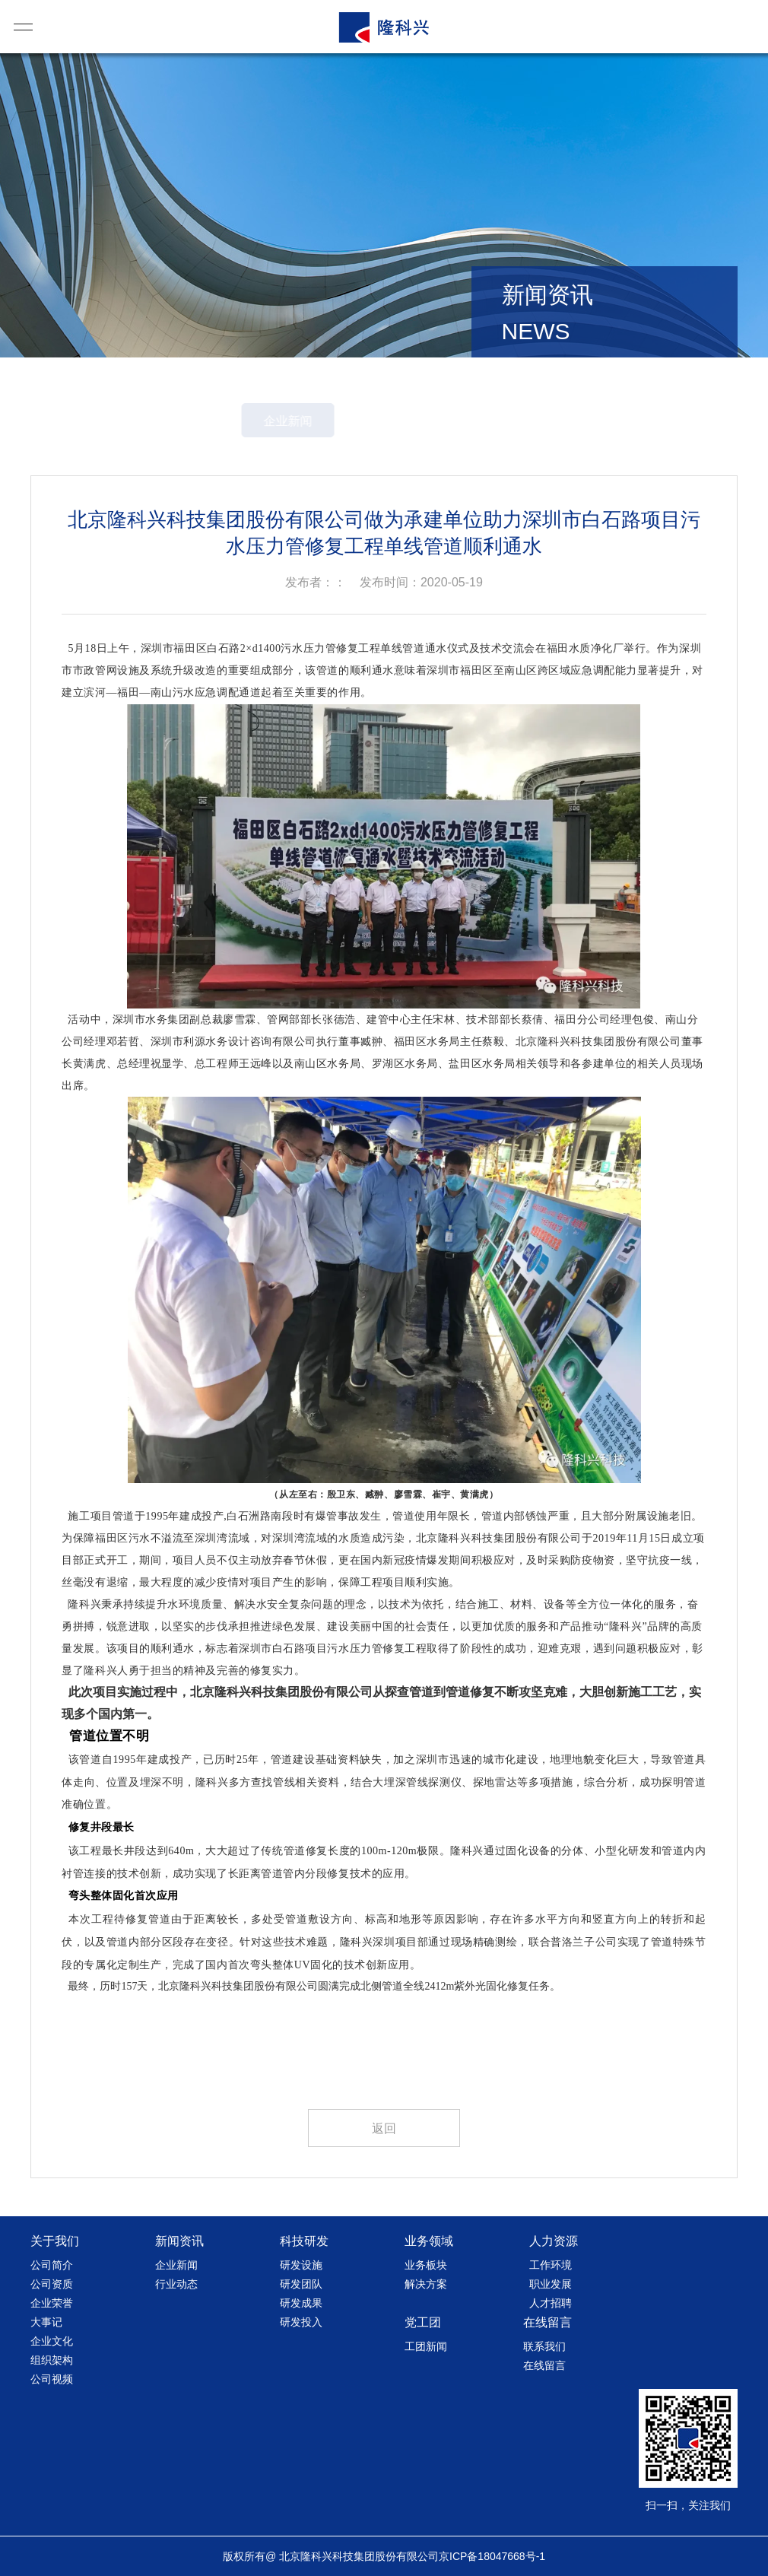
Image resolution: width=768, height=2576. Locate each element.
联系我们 (544, 2346)
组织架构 (51, 2360)
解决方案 (426, 2284)
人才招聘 (550, 2303)
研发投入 (301, 2322)
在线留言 (544, 2365)
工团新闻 (426, 2346)
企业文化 (51, 2341)
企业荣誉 (51, 2303)
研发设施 (301, 2265)
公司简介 (51, 2265)
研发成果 (301, 2303)
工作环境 (550, 2265)
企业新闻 (330, 421)
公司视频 (51, 2379)
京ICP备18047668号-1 (492, 2556)
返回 (384, 2128)
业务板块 (426, 2265)
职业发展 (550, 2284)
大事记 (46, 2322)
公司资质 (51, 2284)
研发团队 (301, 2284)
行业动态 (438, 421)
